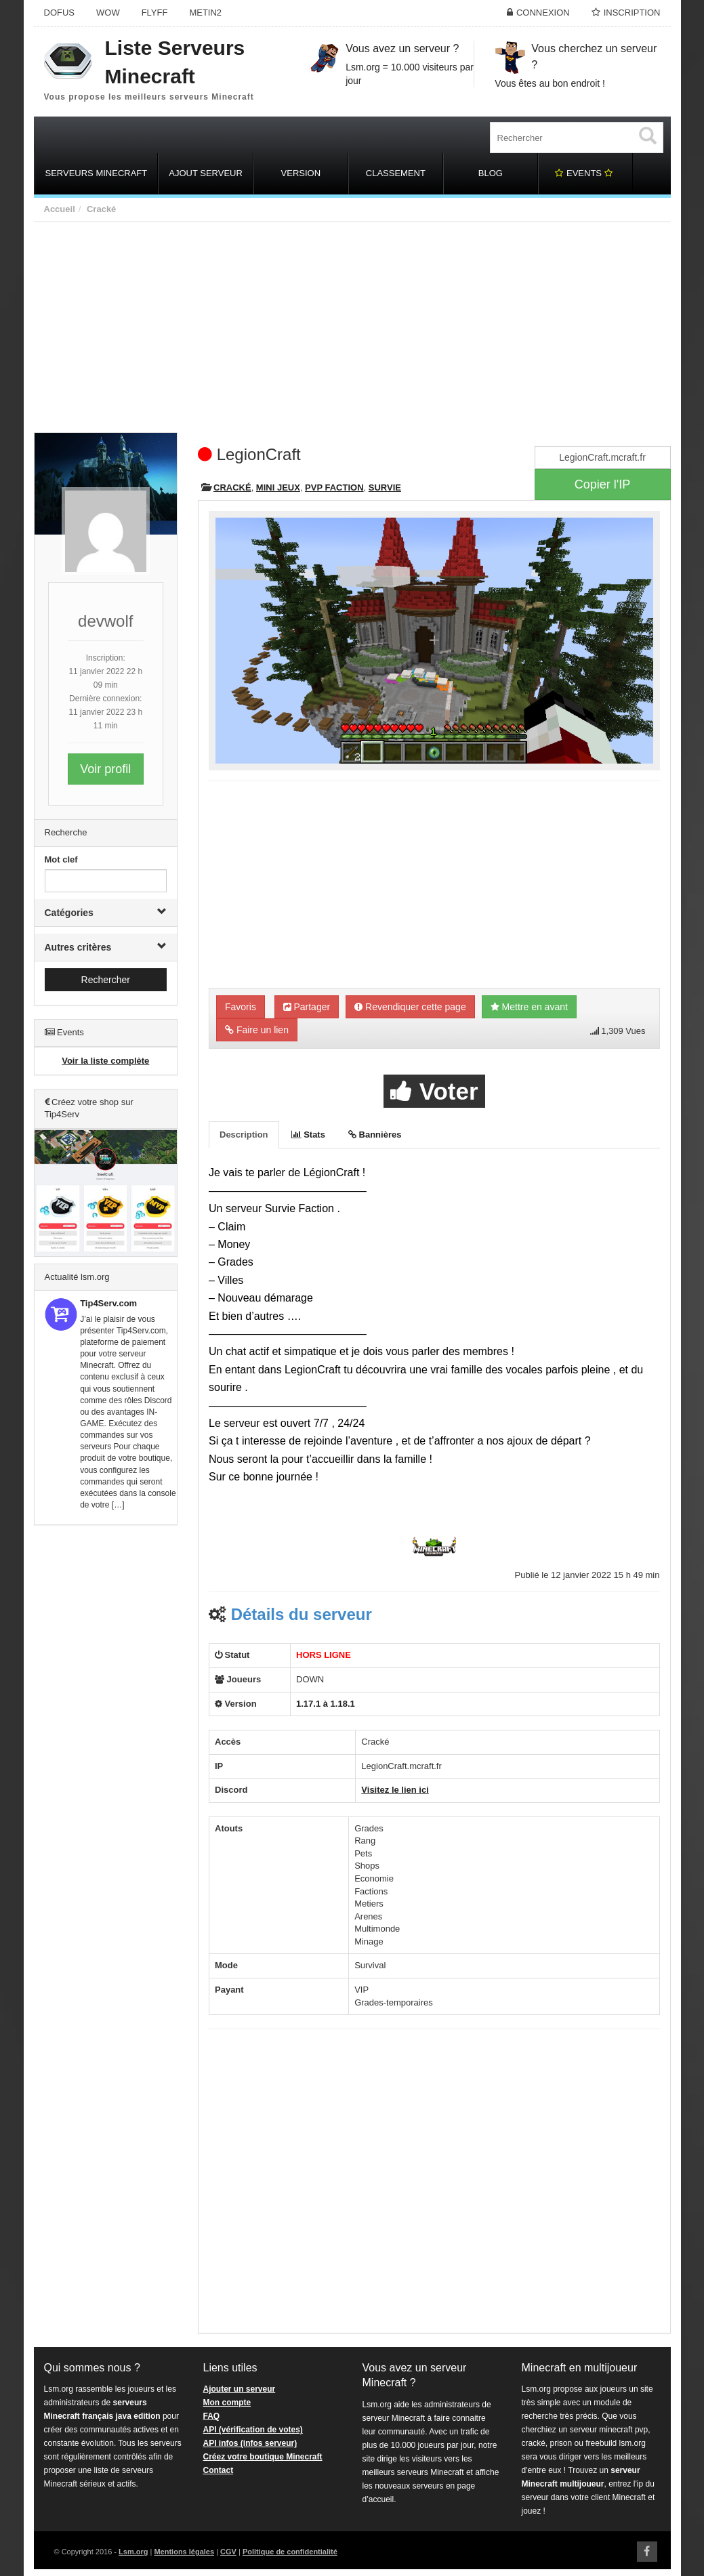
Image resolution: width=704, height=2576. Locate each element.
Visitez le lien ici (394, 1790)
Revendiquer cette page (410, 1006)
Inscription (632, 12)
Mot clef (61, 859)
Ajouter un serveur (239, 2389)
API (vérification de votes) (253, 2429)
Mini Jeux (278, 487)
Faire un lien (257, 1029)
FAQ (211, 2416)
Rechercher (105, 979)
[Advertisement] (352, 324)
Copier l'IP (602, 484)
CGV (228, 2552)
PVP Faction (334, 487)
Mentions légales (184, 2552)
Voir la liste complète (105, 1061)
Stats (308, 1134)
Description (244, 1134)
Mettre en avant (529, 1006)
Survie (385, 487)
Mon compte (227, 2402)
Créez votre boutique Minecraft (263, 2456)
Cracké (101, 209)
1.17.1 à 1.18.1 (325, 1704)
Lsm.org (133, 2552)
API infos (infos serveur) (250, 2443)
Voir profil (105, 769)
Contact (218, 2470)
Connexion (543, 12)
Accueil (59, 209)
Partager (307, 1006)
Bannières (374, 1134)
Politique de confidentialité (290, 2552)
